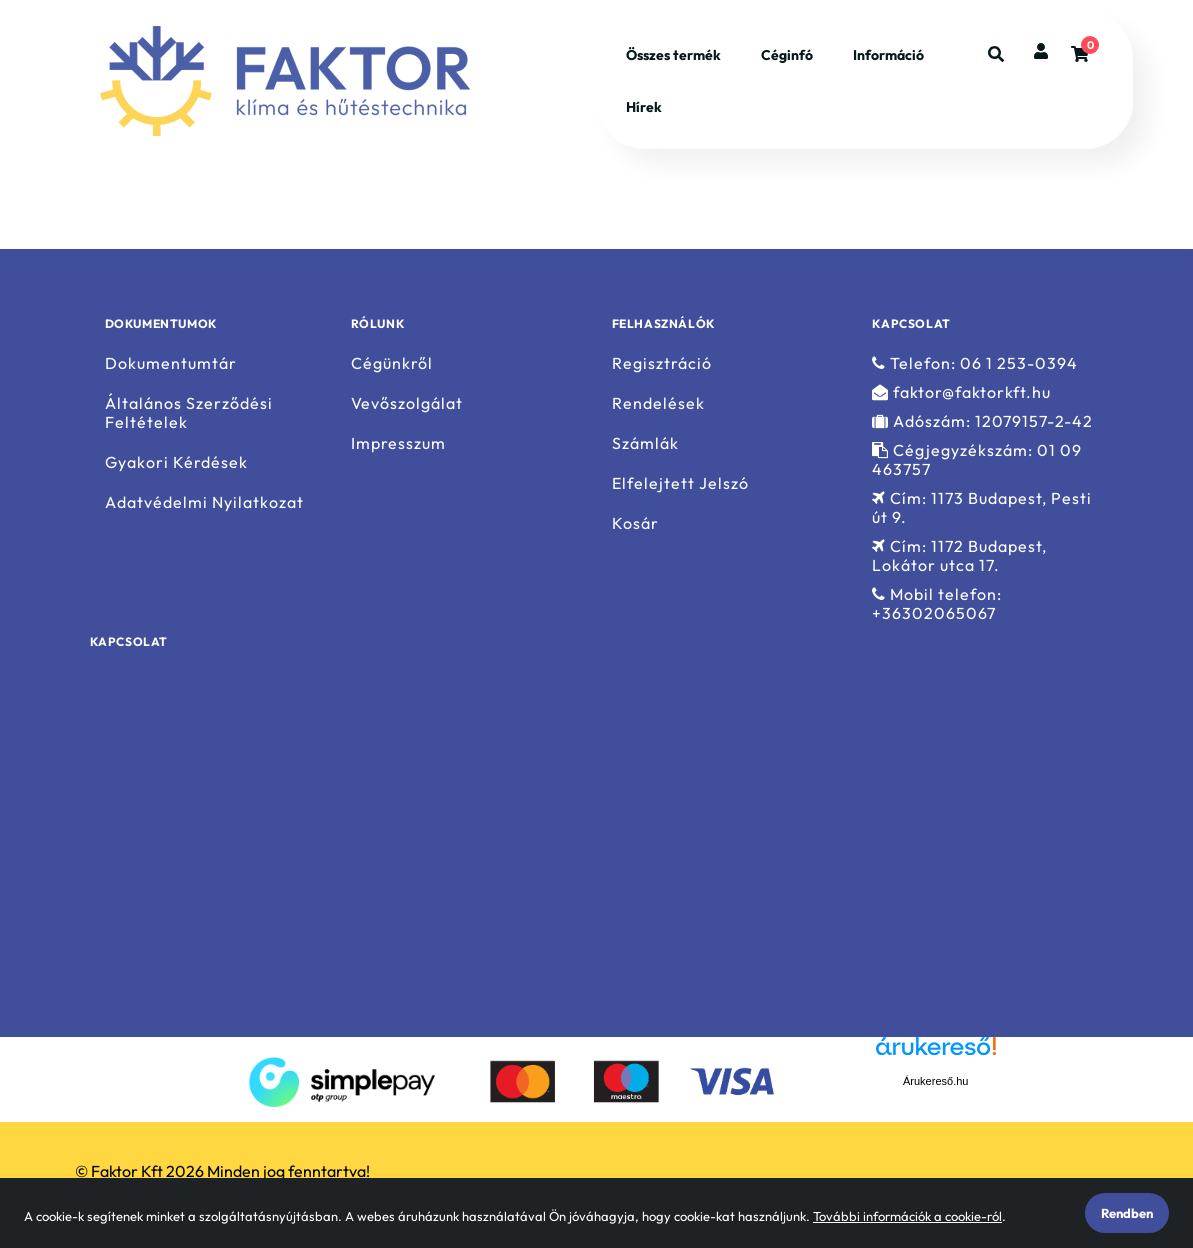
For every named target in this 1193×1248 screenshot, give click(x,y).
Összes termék (673, 55)
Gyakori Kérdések (176, 462)
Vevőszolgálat (407, 403)
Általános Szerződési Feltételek (189, 413)
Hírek (644, 107)
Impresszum (398, 443)
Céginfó (787, 55)
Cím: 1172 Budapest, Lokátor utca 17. (959, 556)
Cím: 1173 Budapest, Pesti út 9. (982, 508)
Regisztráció (662, 363)
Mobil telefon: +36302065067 (937, 604)
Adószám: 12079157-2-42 (982, 421)
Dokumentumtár (171, 363)
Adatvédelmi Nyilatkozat (204, 502)
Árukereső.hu (935, 1081)
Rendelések (658, 403)
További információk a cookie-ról (907, 1216)
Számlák (645, 443)
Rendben (1127, 1213)
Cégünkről (392, 363)
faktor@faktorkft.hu (961, 392)
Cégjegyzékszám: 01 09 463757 (977, 460)
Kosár (635, 523)
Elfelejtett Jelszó (680, 483)
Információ (888, 55)
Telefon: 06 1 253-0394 (975, 363)
